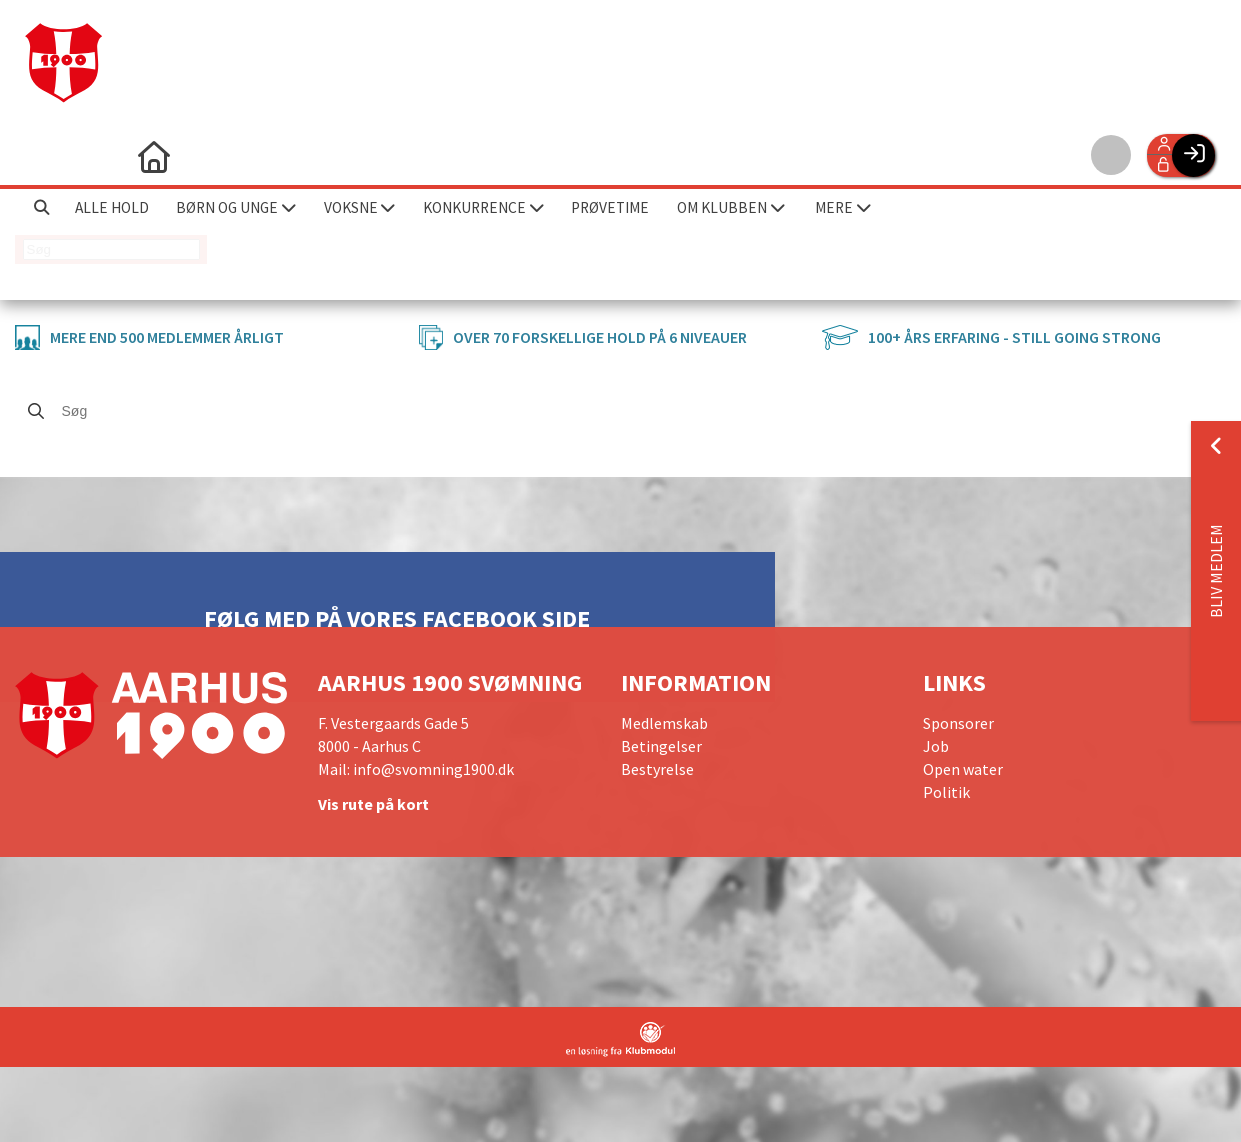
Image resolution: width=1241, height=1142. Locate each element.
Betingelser (661, 746)
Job (936, 746)
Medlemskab (664, 723)
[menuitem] (45, 155)
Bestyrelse (657, 769)
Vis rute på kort (373, 804)
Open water (963, 769)
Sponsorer (958, 723)
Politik (946, 792)
